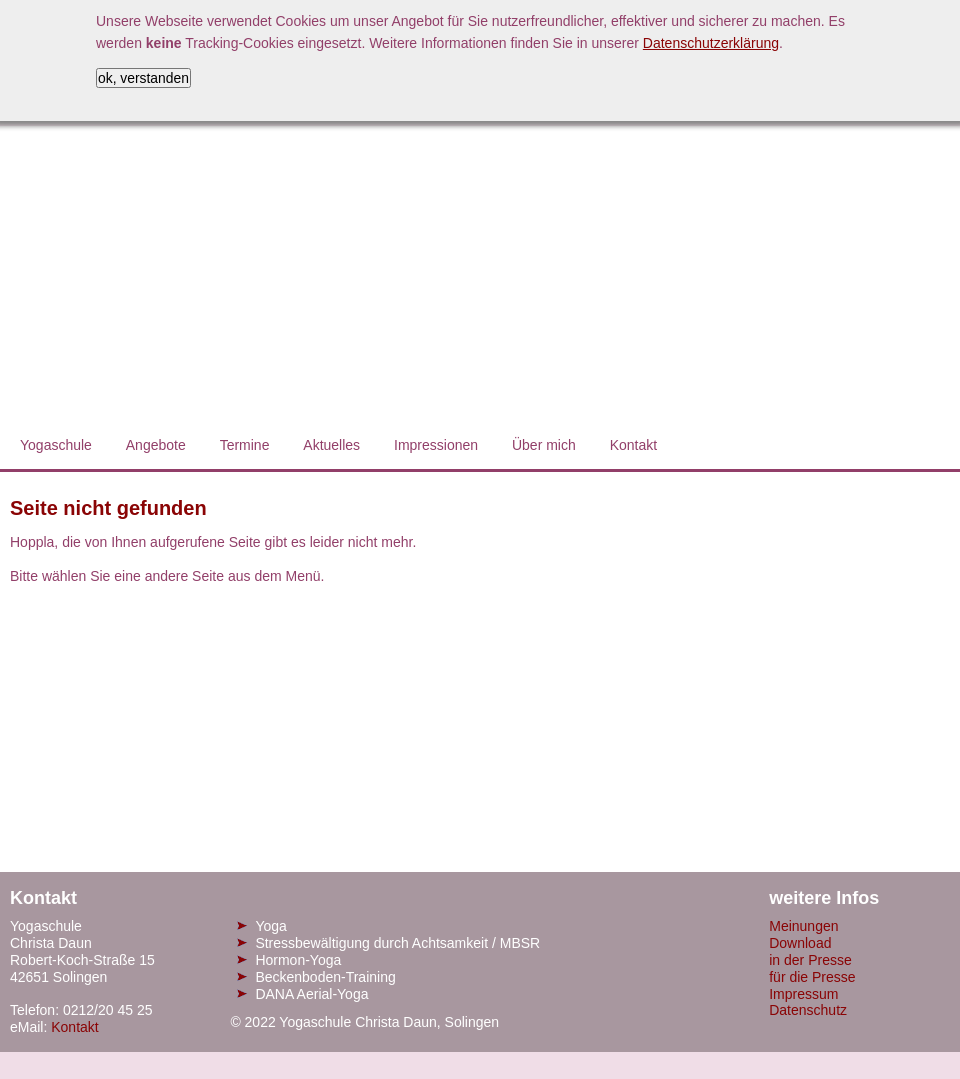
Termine (245, 445)
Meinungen (803, 926)
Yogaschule (56, 445)
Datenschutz (808, 1010)
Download (800, 943)
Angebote (156, 445)
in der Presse (810, 960)
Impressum (803, 994)
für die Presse (812, 977)
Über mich (544, 445)
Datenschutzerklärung (711, 43)
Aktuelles (331, 445)
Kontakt (633, 445)
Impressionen (436, 445)
